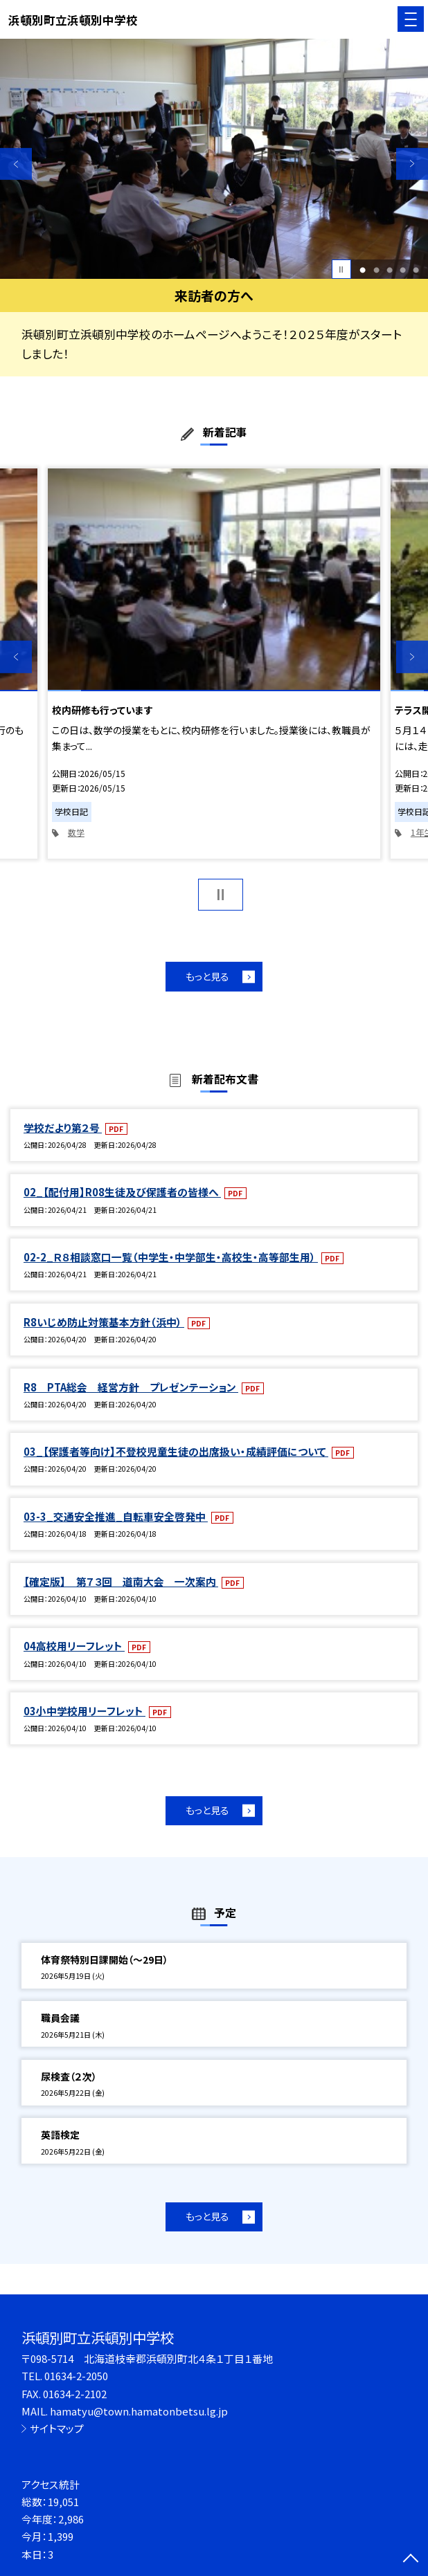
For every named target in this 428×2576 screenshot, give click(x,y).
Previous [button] (16, 164)
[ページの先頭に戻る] (410, 2559)
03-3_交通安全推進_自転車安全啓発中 (116, 1516)
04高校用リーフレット (74, 1645)
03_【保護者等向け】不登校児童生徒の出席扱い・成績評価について (176, 1451)
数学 (76, 832)
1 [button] (362, 269)
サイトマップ (57, 2428)
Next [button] (412, 164)
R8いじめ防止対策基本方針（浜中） (104, 1322)
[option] (214, 159)
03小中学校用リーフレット (84, 1710)
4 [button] (403, 269)
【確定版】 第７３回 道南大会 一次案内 (121, 1581)
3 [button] (389, 269)
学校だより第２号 (63, 1127)
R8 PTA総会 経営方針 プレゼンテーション (131, 1387)
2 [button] (376, 269)
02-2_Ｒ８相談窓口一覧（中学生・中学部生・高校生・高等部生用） (171, 1257)
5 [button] (416, 269)
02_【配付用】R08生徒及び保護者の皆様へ (122, 1192)
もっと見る (207, 976)
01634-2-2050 (76, 2375)
